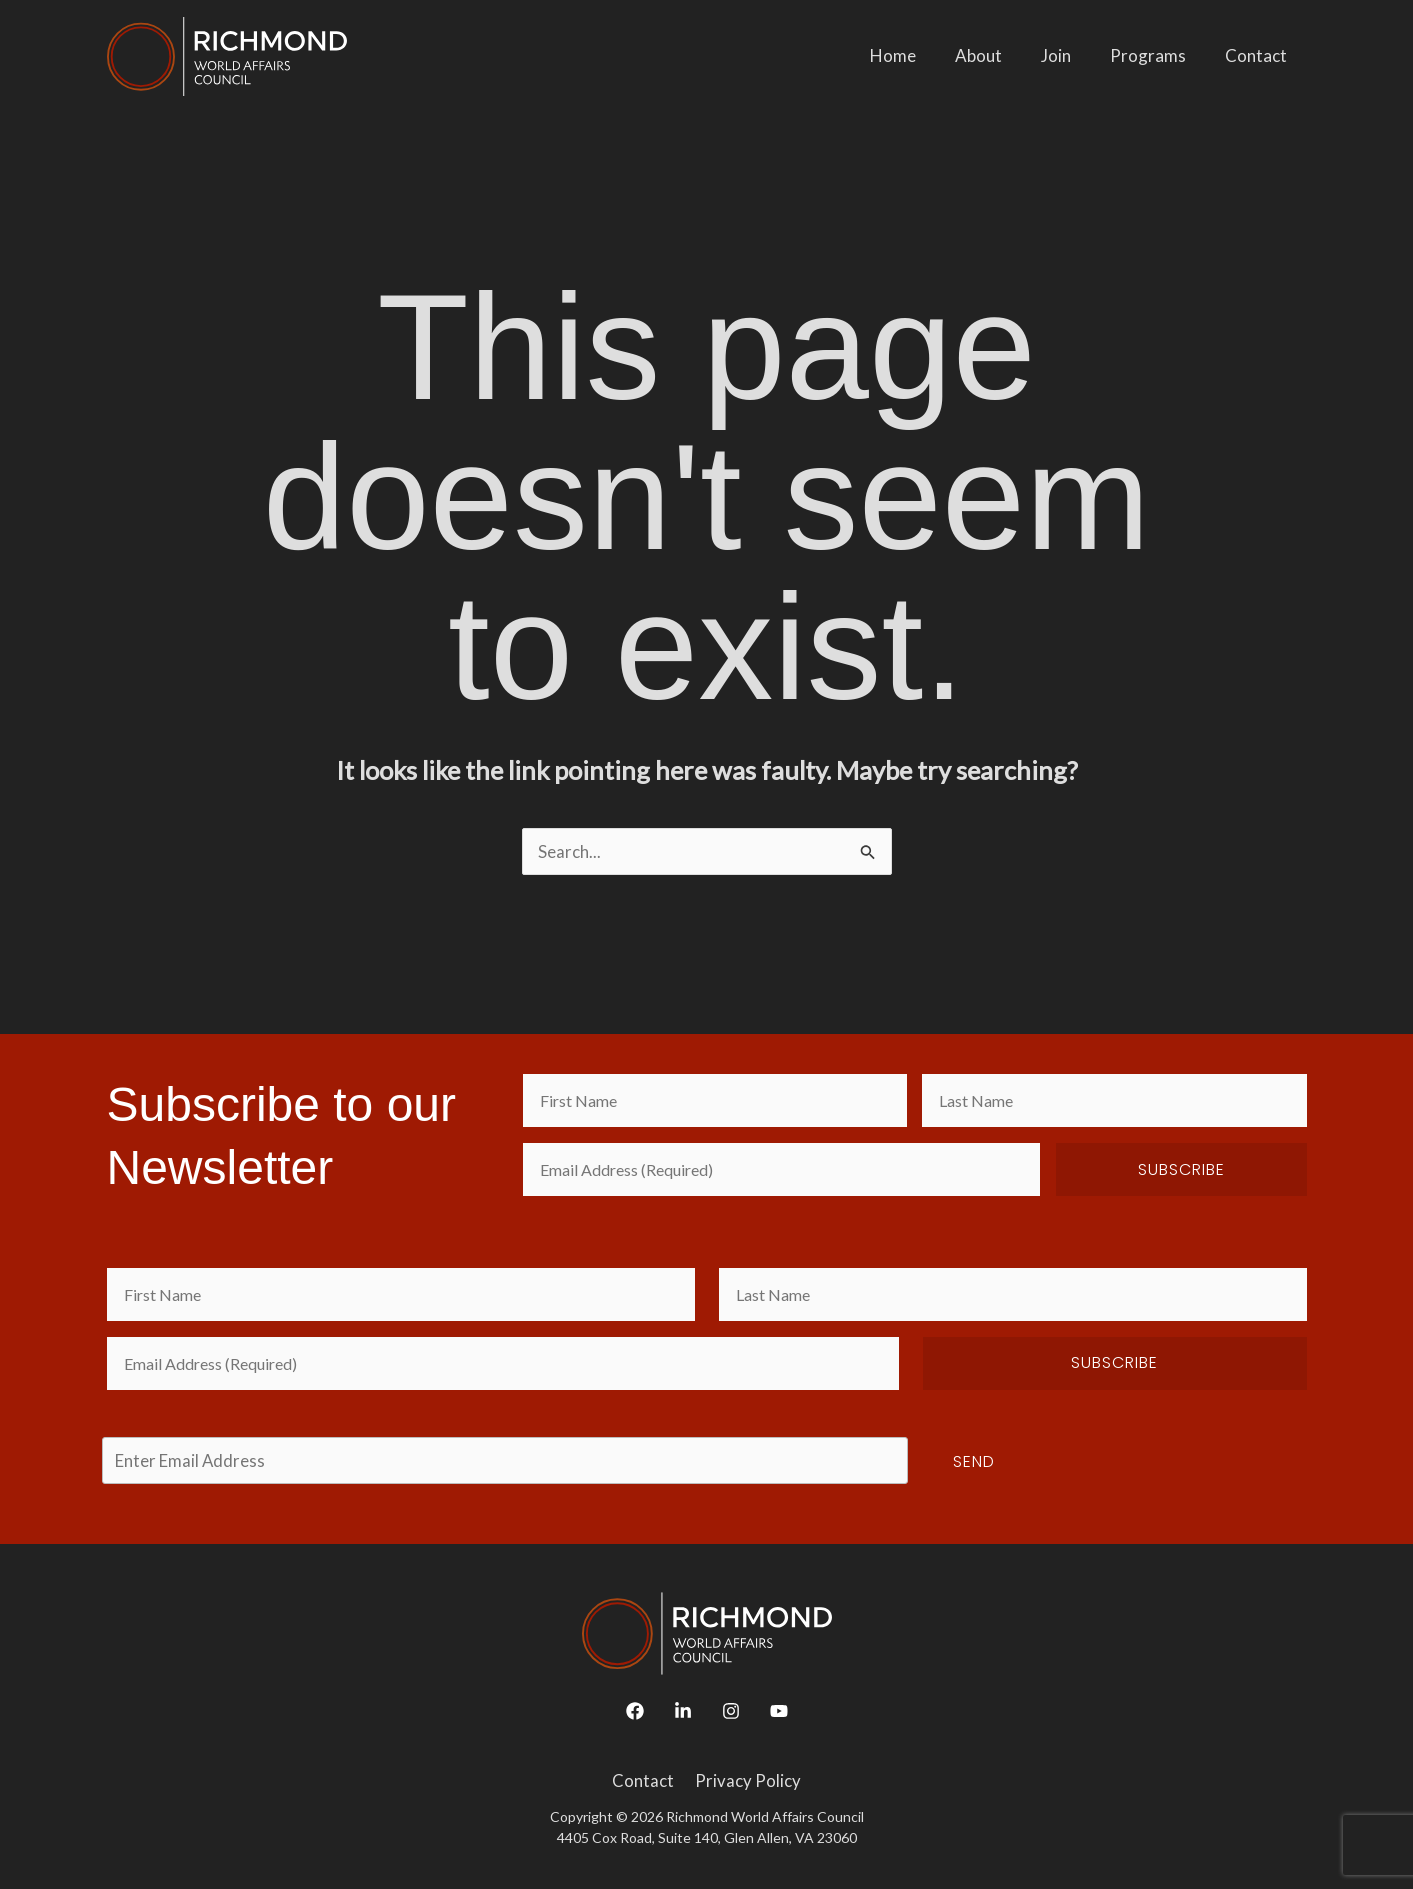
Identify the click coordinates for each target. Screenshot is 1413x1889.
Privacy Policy (746, 1780)
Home (916, 55)
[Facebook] (635, 1711)
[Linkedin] (683, 1711)
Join (1069, 55)
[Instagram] (731, 1711)
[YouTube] (779, 1711)
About (996, 55)
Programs (1156, 55)
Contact (1259, 55)
